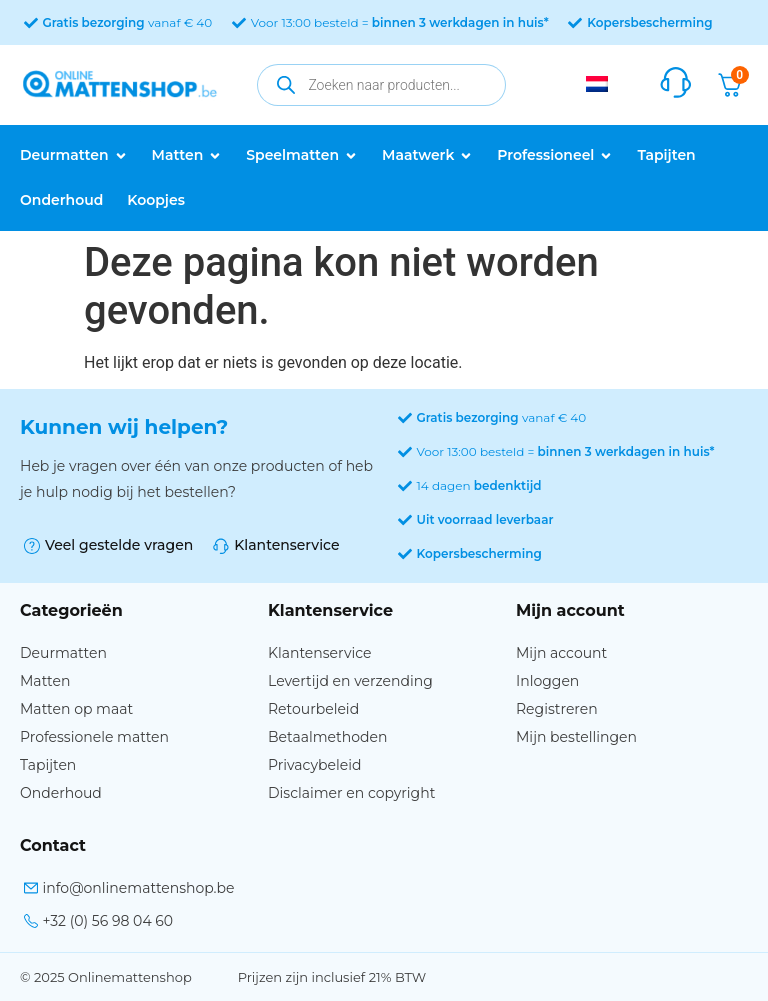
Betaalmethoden (327, 737)
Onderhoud (61, 793)
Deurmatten (63, 653)
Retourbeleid (313, 709)
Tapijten (48, 765)
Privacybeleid (314, 765)
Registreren (557, 709)
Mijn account (561, 653)
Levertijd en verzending (350, 681)
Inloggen (547, 681)
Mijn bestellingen (576, 737)
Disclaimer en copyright (351, 793)
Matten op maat (76, 709)
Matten (45, 681)
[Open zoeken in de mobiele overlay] (381, 85)
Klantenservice (319, 653)
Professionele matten (94, 737)
